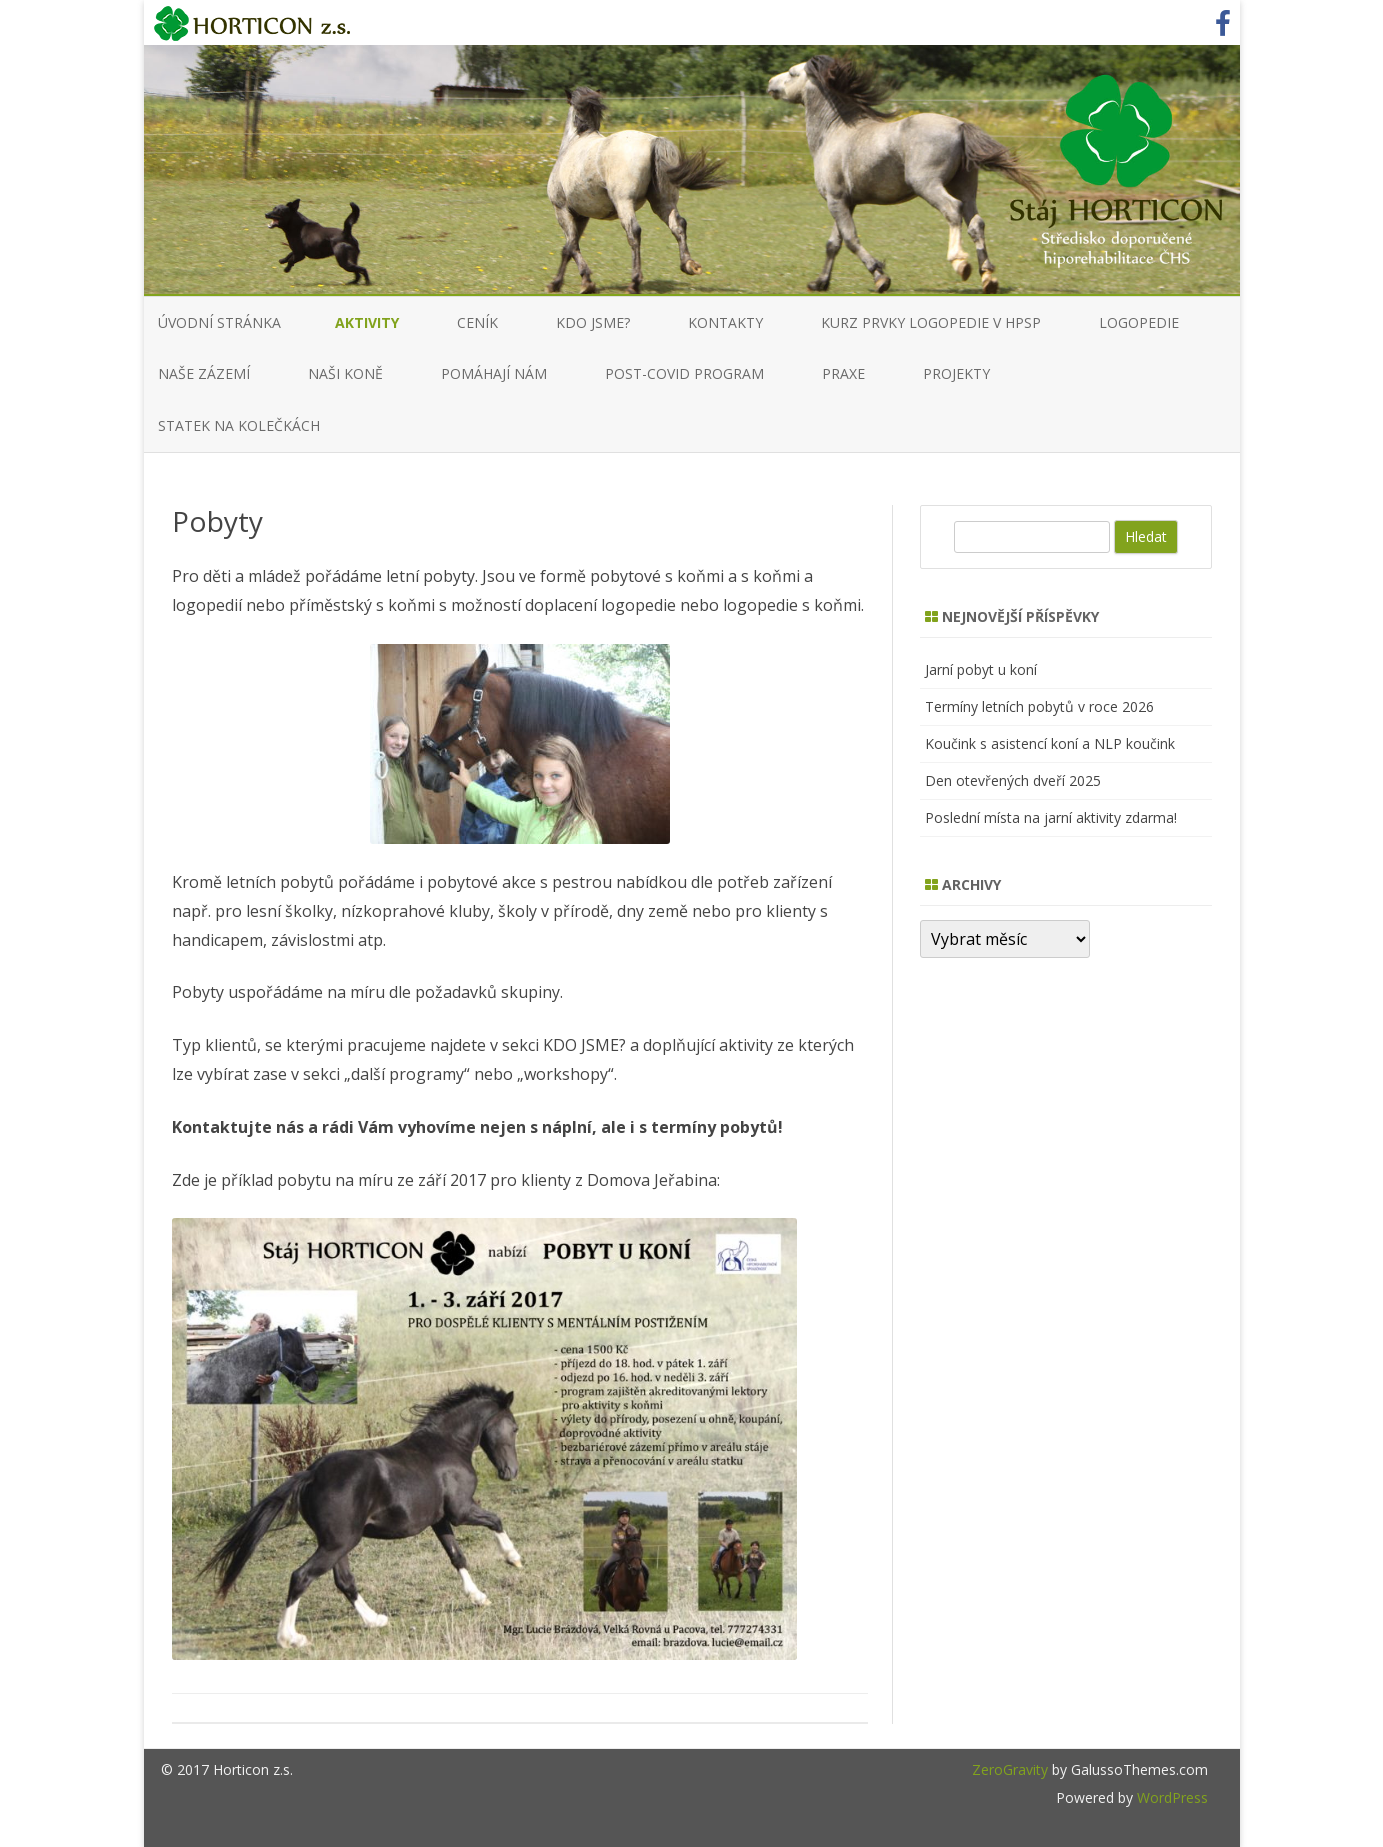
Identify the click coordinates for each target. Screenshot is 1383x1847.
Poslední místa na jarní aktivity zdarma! (1051, 817)
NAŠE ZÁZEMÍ (204, 373)
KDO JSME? (593, 322)
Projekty (956, 373)
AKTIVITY (367, 322)
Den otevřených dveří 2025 (1013, 780)
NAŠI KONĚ (345, 373)
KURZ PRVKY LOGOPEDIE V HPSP (931, 322)
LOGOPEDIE (1139, 322)
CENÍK (477, 322)
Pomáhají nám (494, 373)
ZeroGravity (1010, 1769)
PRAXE (843, 373)
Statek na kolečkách (239, 425)
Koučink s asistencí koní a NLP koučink (1050, 743)
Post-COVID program (684, 373)
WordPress (1170, 1797)
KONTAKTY (725, 322)
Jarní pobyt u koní (981, 669)
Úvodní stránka (219, 322)
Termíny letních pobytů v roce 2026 (1039, 706)
